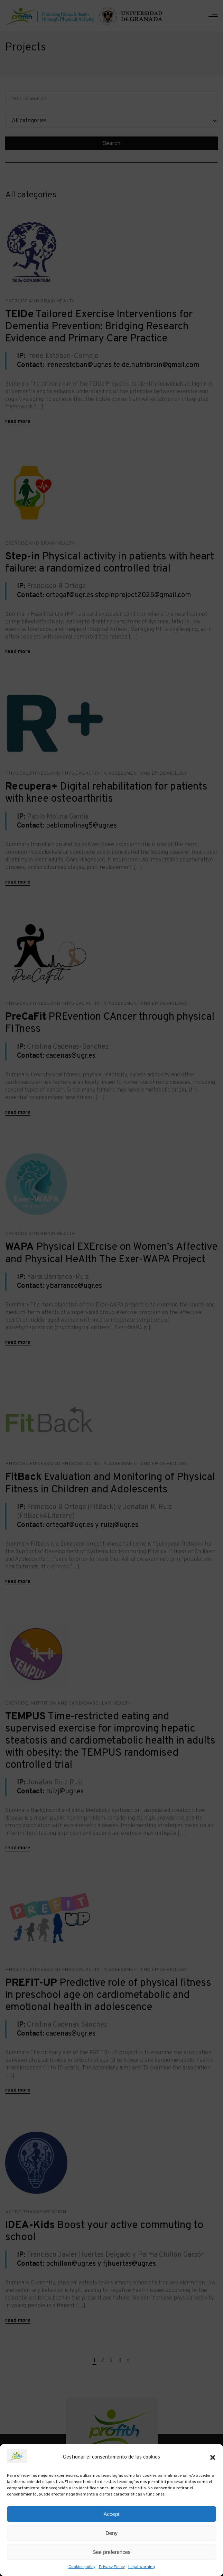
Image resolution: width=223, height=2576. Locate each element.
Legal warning (141, 2567)
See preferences (111, 2552)
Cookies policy (81, 2567)
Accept (112, 2514)
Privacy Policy (112, 2567)
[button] (212, 2457)
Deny (111, 2533)
